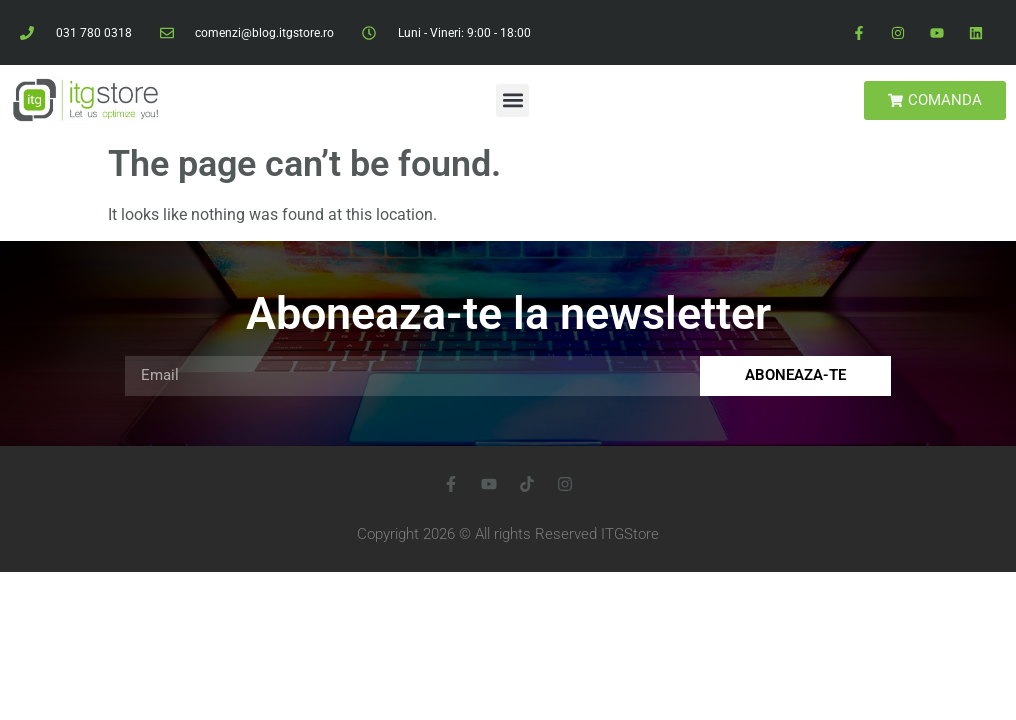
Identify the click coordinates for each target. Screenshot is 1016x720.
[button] (512, 100)
